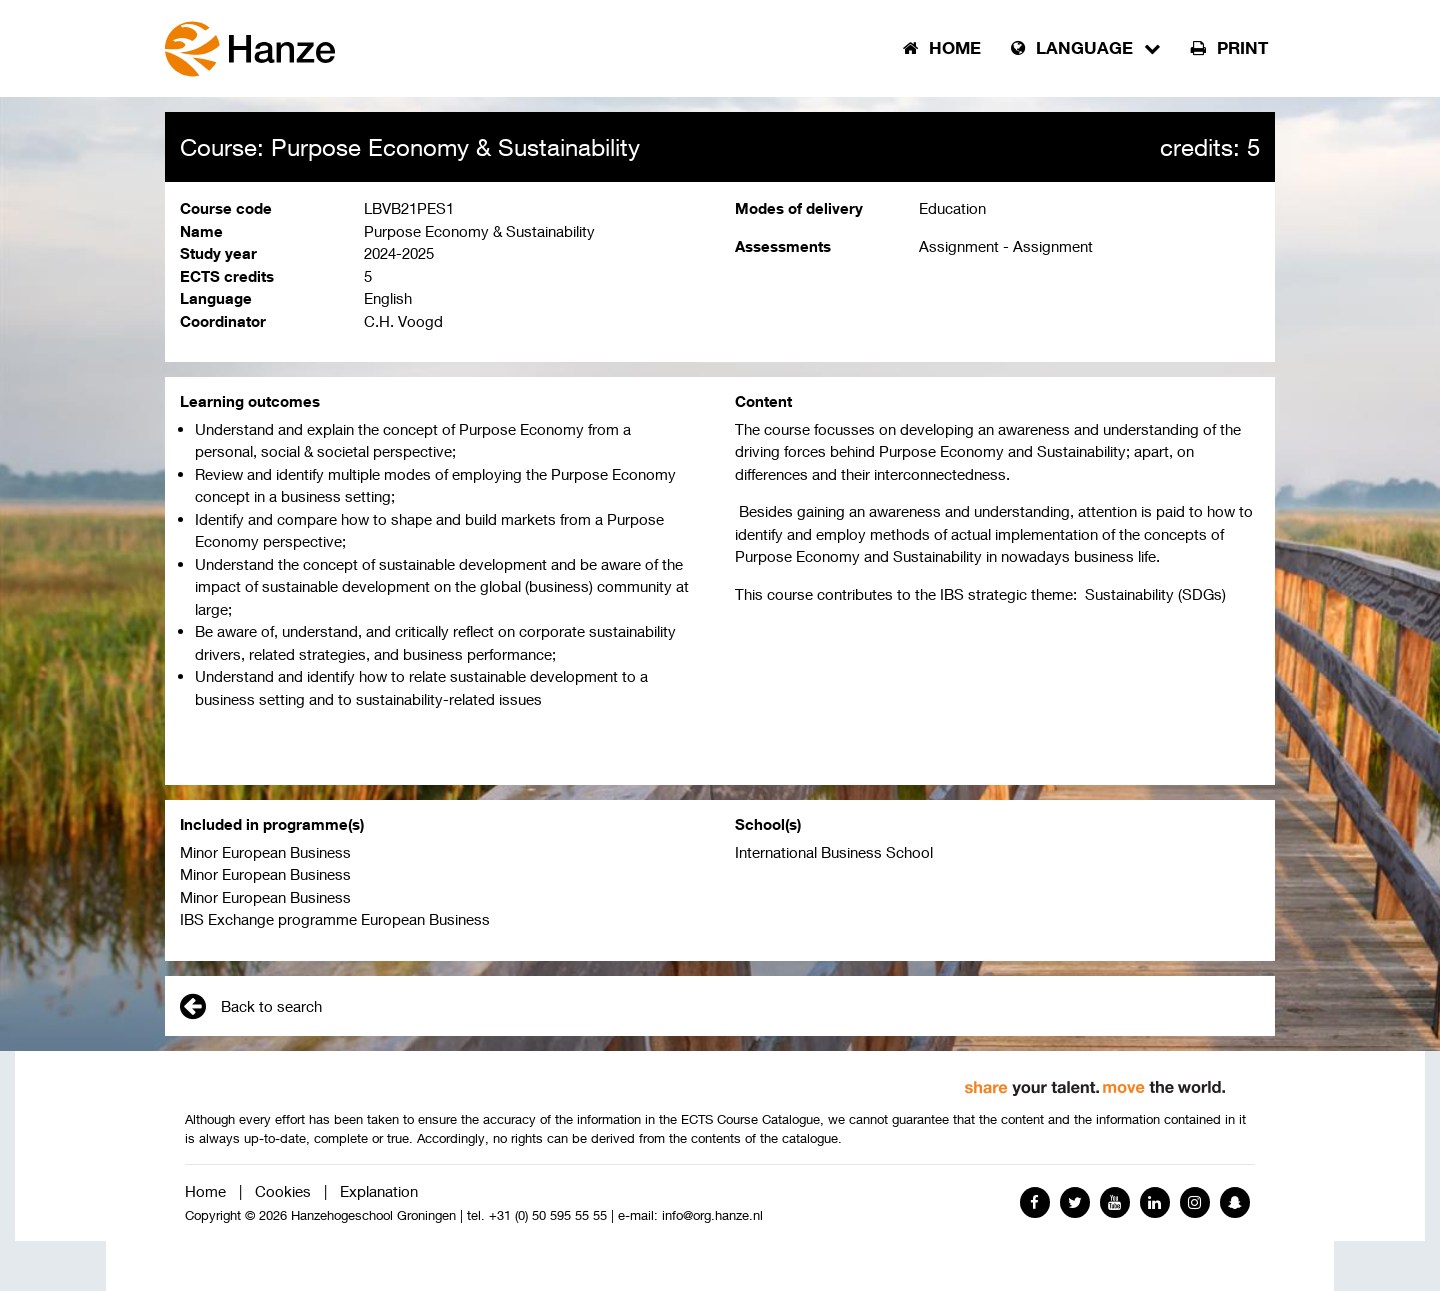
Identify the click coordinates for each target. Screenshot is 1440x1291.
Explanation (379, 1191)
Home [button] (942, 48)
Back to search (251, 1006)
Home (205, 1191)
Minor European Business (265, 852)
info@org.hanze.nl (712, 1215)
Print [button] (1229, 48)
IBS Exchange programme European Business (335, 919)
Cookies (283, 1191)
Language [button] (1086, 48)
